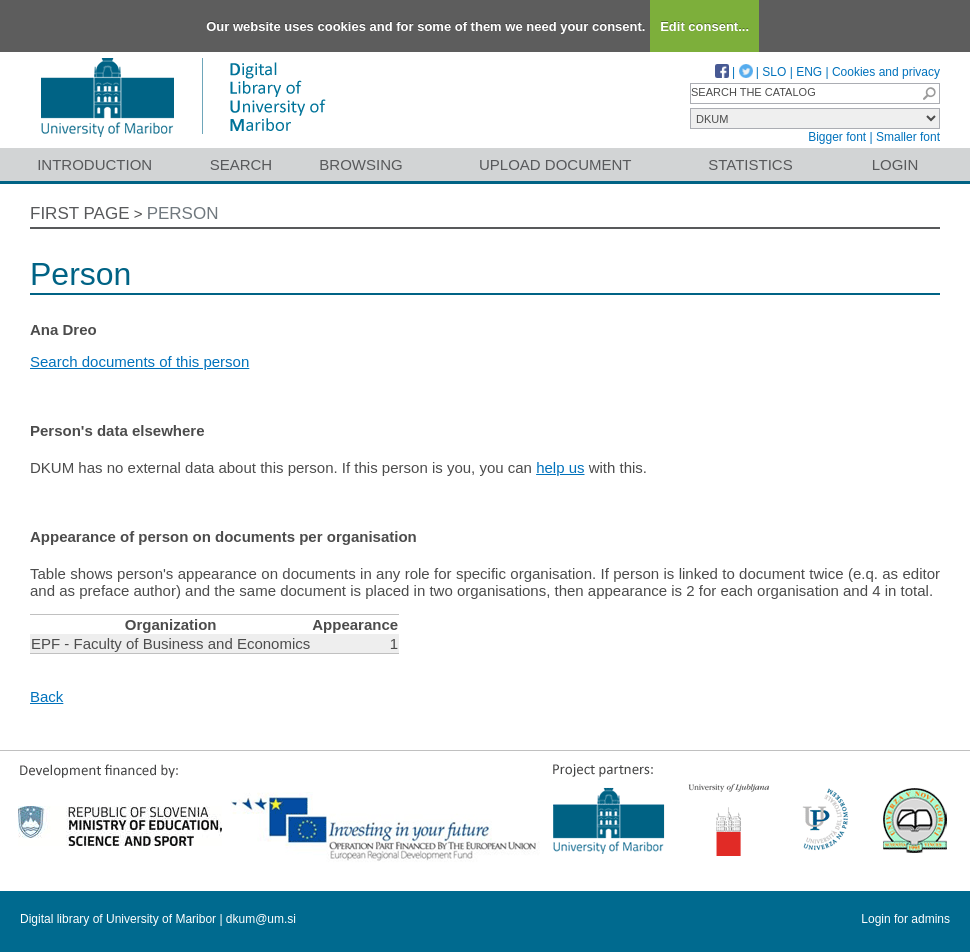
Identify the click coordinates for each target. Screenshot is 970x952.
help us (560, 467)
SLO (774, 72)
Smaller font (908, 137)
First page (80, 213)
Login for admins (905, 919)
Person (183, 213)
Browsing (360, 164)
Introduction (94, 164)
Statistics (750, 164)
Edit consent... (704, 26)
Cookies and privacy (886, 72)
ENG (809, 72)
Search (241, 164)
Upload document (555, 164)
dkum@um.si (261, 919)
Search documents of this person (139, 361)
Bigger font (837, 137)
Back (46, 696)
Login (895, 164)
